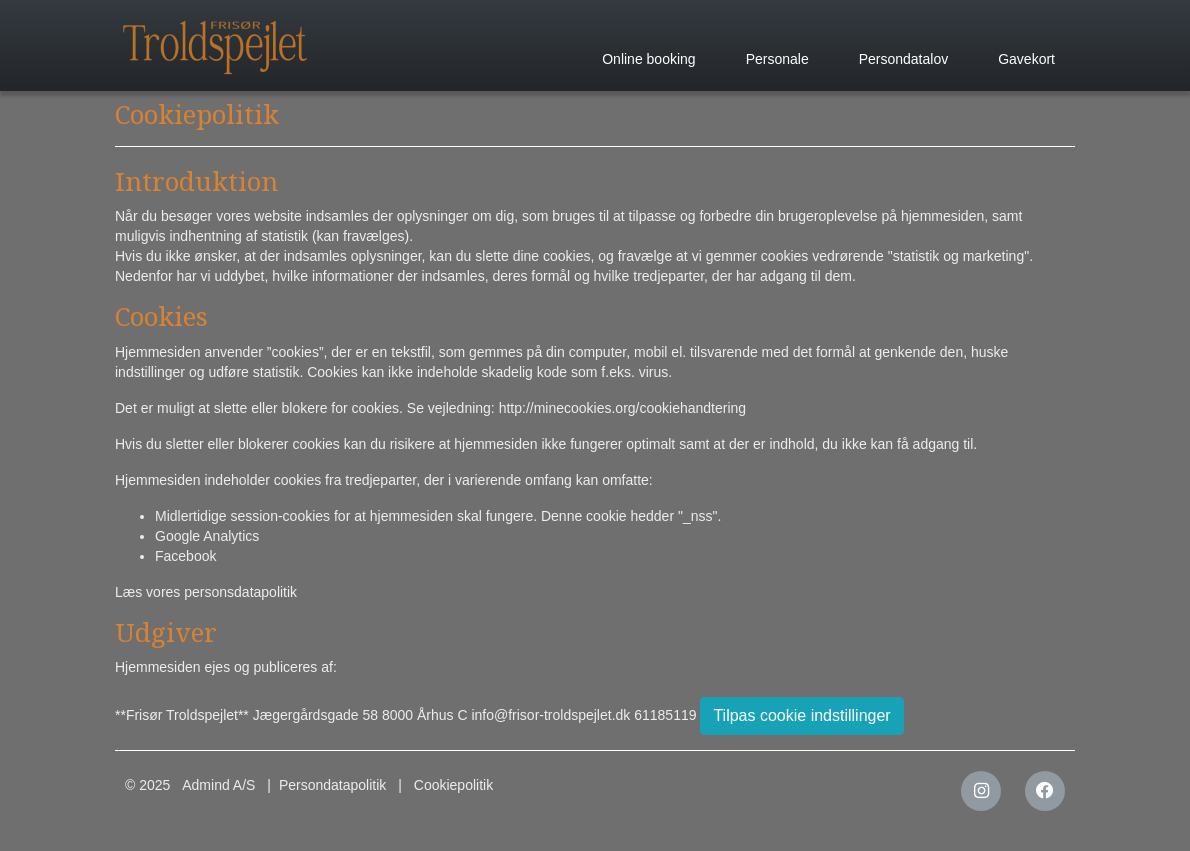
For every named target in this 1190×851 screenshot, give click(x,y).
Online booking (648, 59)
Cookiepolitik (453, 785)
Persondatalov (904, 59)
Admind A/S (218, 785)
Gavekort (1026, 59)
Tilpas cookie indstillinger (801, 715)
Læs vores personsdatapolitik (206, 592)
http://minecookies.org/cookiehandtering (622, 408)
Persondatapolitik (332, 785)
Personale (777, 59)
